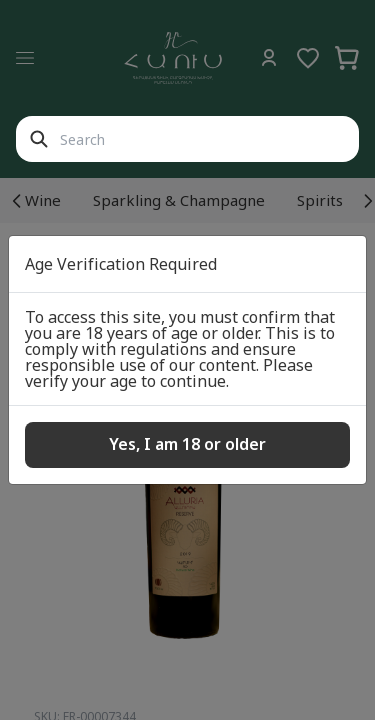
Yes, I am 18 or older (187, 444)
